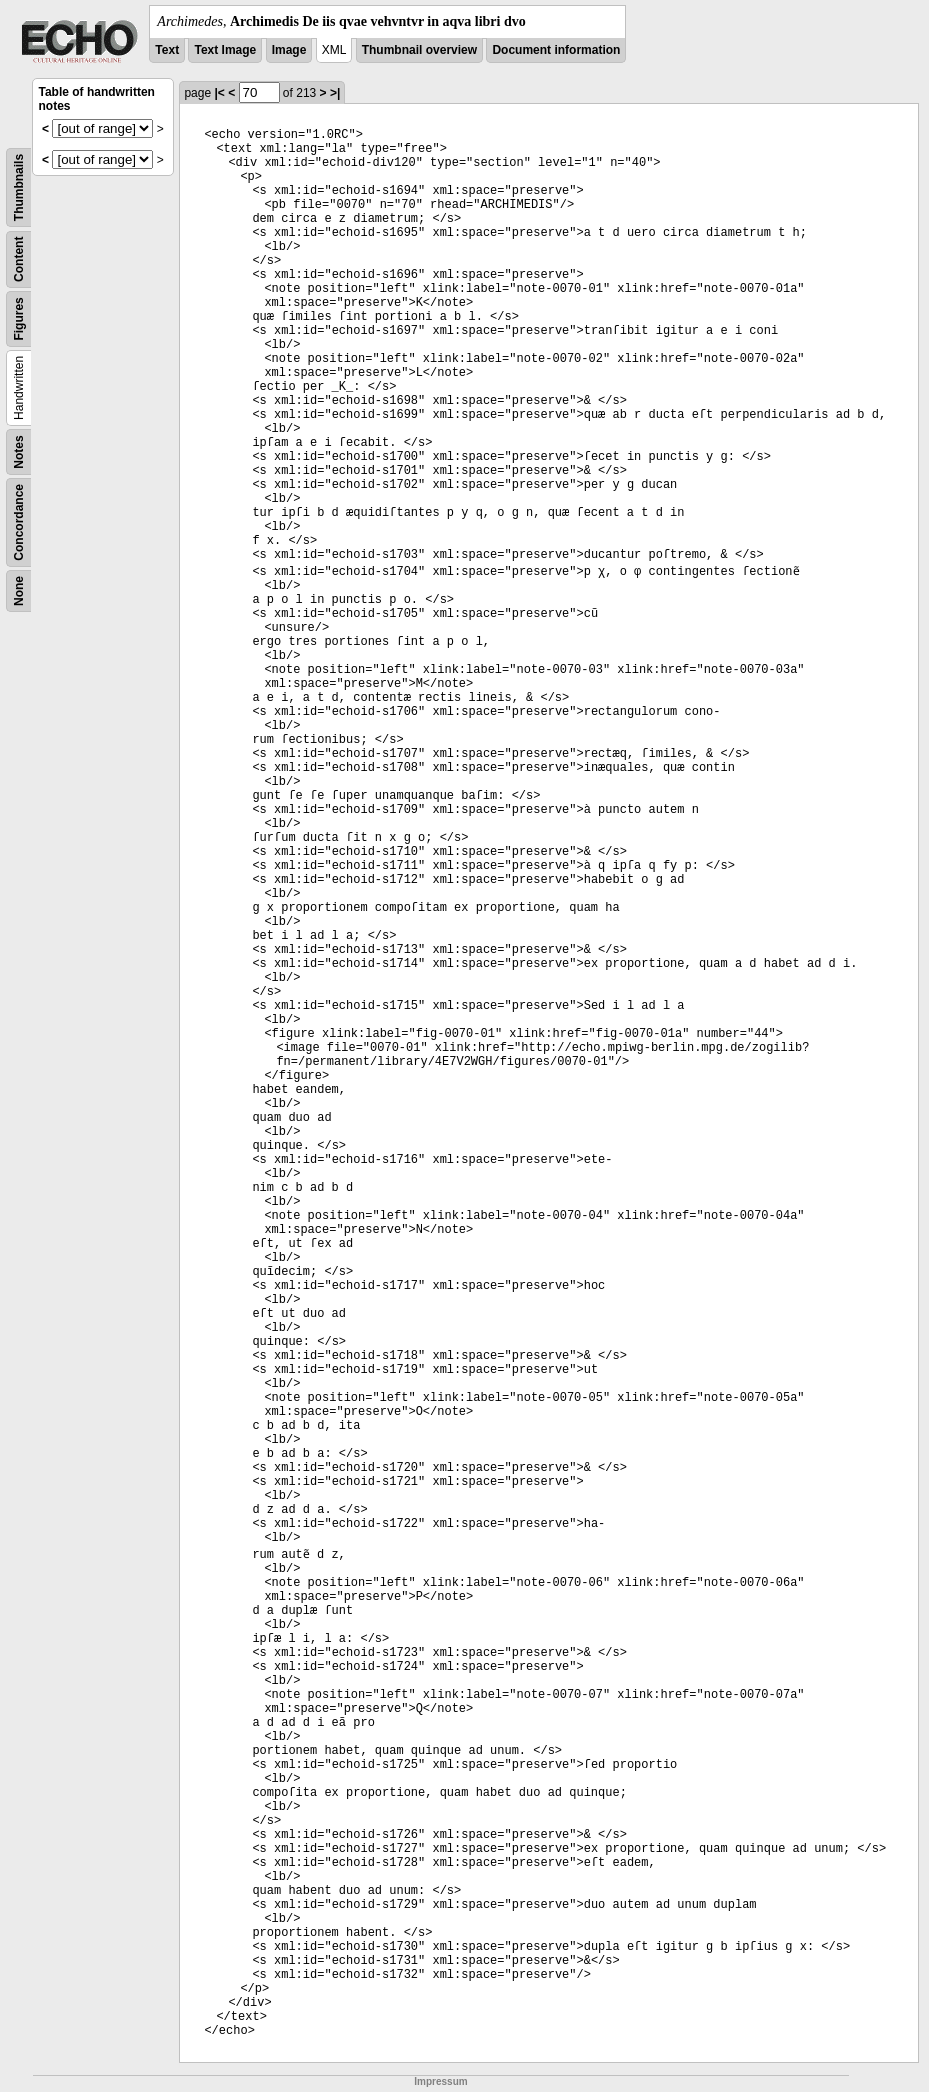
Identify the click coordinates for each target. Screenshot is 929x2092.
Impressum (440, 2081)
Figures (19, 318)
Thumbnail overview (419, 50)
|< (219, 93)
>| (335, 93)
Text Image (225, 50)
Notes (19, 451)
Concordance (19, 522)
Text (167, 50)
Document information (556, 50)
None (19, 591)
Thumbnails (19, 187)
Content (19, 259)
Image (289, 50)
